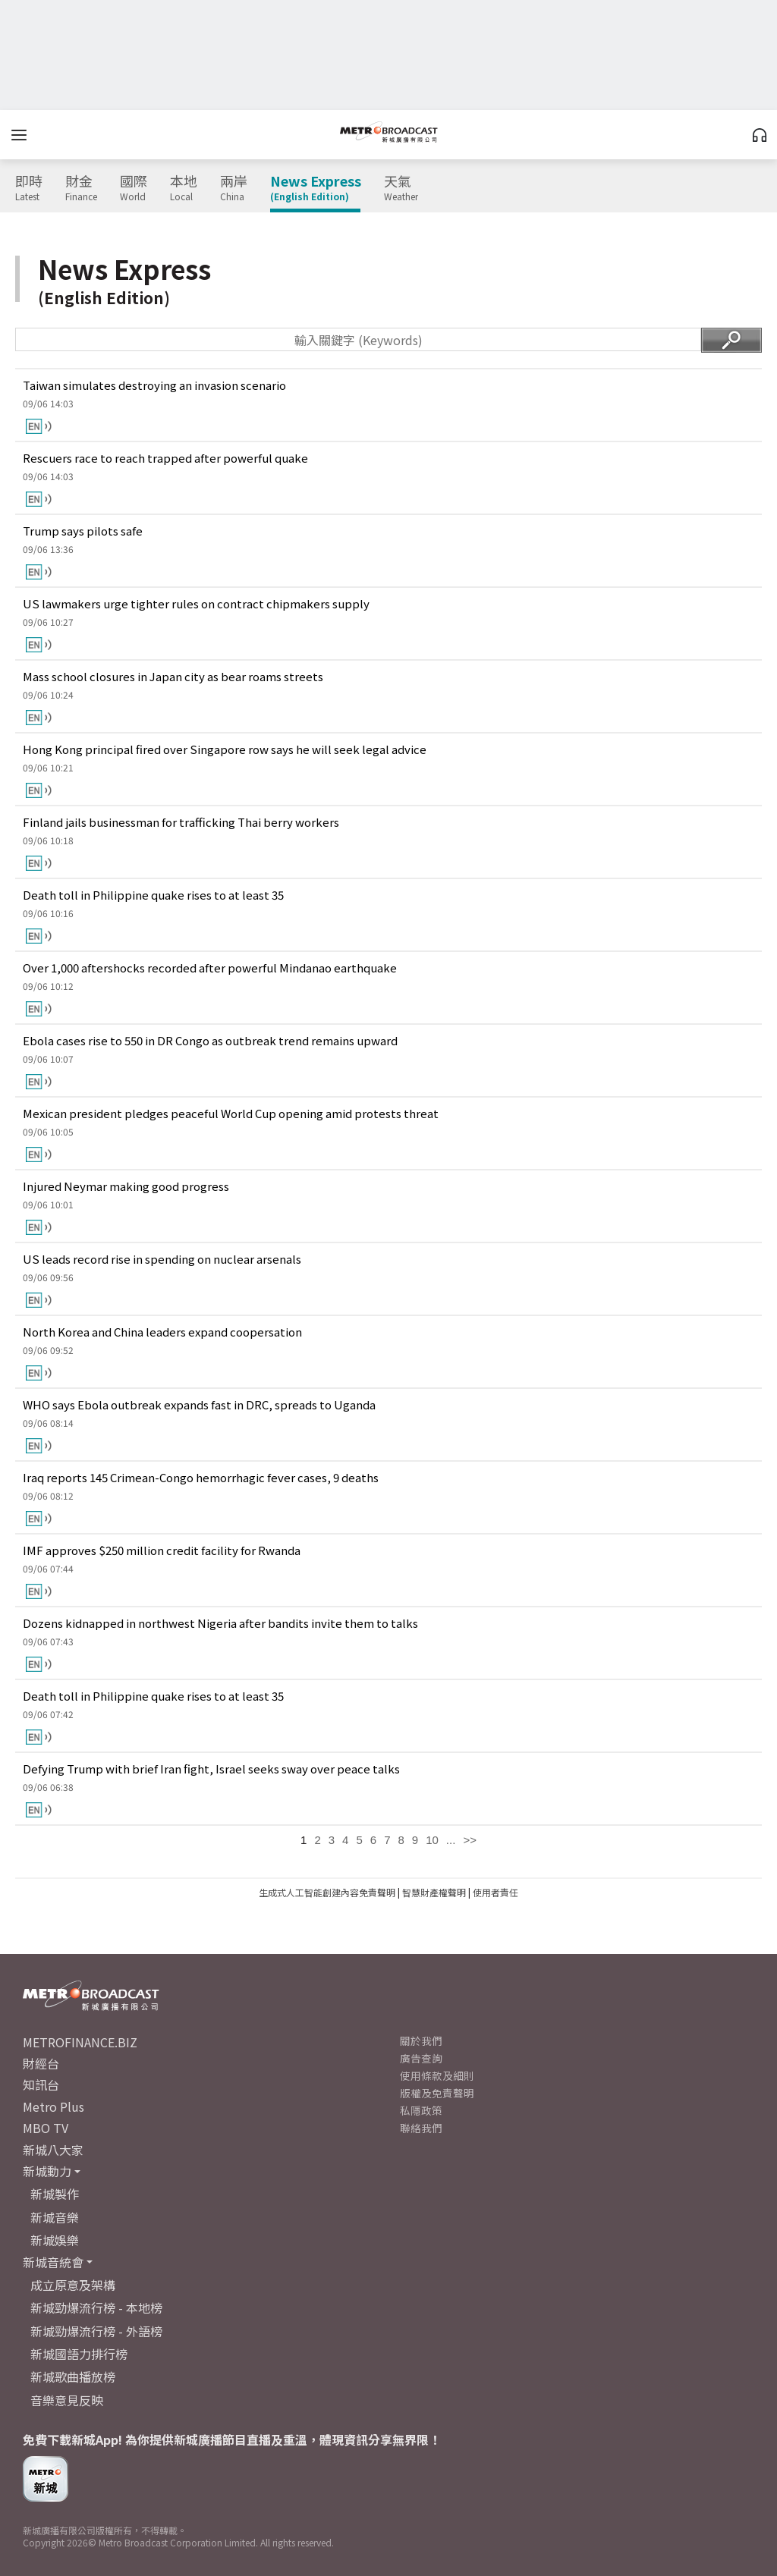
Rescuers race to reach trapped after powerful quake (165, 458)
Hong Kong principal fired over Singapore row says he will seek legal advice (224, 749)
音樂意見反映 (66, 2400)
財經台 (41, 2063)
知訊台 (41, 2084)
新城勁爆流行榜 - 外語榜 (96, 2331)
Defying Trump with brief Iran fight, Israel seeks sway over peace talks (211, 1768)
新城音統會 (53, 2262)
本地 (183, 188)
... (451, 1839)
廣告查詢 (421, 2058)
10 (432, 1839)
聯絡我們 (421, 2127)
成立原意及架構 (72, 2285)
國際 (133, 188)
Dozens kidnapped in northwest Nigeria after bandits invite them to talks (220, 1623)
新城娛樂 (54, 2240)
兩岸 (233, 188)
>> (470, 1839)
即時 (28, 188)
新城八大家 (53, 2150)
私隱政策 (421, 2110)
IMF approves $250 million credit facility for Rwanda (161, 1550)
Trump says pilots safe (83, 531)
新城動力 (47, 2171)
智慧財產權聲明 (434, 1892)
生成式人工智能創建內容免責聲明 (327, 1892)
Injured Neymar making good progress (126, 1186)
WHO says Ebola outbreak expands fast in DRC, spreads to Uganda (199, 1404)
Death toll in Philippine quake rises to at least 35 (153, 895)
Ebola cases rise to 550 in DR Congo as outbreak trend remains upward (210, 1040)
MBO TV (45, 2128)
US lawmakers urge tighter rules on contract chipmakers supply (196, 603)
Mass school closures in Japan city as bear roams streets (173, 676)
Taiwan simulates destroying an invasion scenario (154, 385)
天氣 (401, 188)
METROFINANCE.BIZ (80, 2042)
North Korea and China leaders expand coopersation (162, 1332)
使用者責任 (495, 1892)
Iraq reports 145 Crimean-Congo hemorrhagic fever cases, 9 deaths (201, 1477)
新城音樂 (54, 2217)
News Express (315, 188)
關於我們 (421, 2040)
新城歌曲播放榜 (72, 2376)
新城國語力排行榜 (78, 2354)
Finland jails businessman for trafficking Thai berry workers (181, 822)
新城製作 (54, 2194)
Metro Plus (53, 2106)
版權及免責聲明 (437, 2092)
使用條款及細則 (437, 2075)
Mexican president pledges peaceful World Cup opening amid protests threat (231, 1113)
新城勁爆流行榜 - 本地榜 (96, 2307)
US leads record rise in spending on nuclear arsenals (162, 1259)
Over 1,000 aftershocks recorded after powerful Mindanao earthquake (210, 967)
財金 (81, 188)
